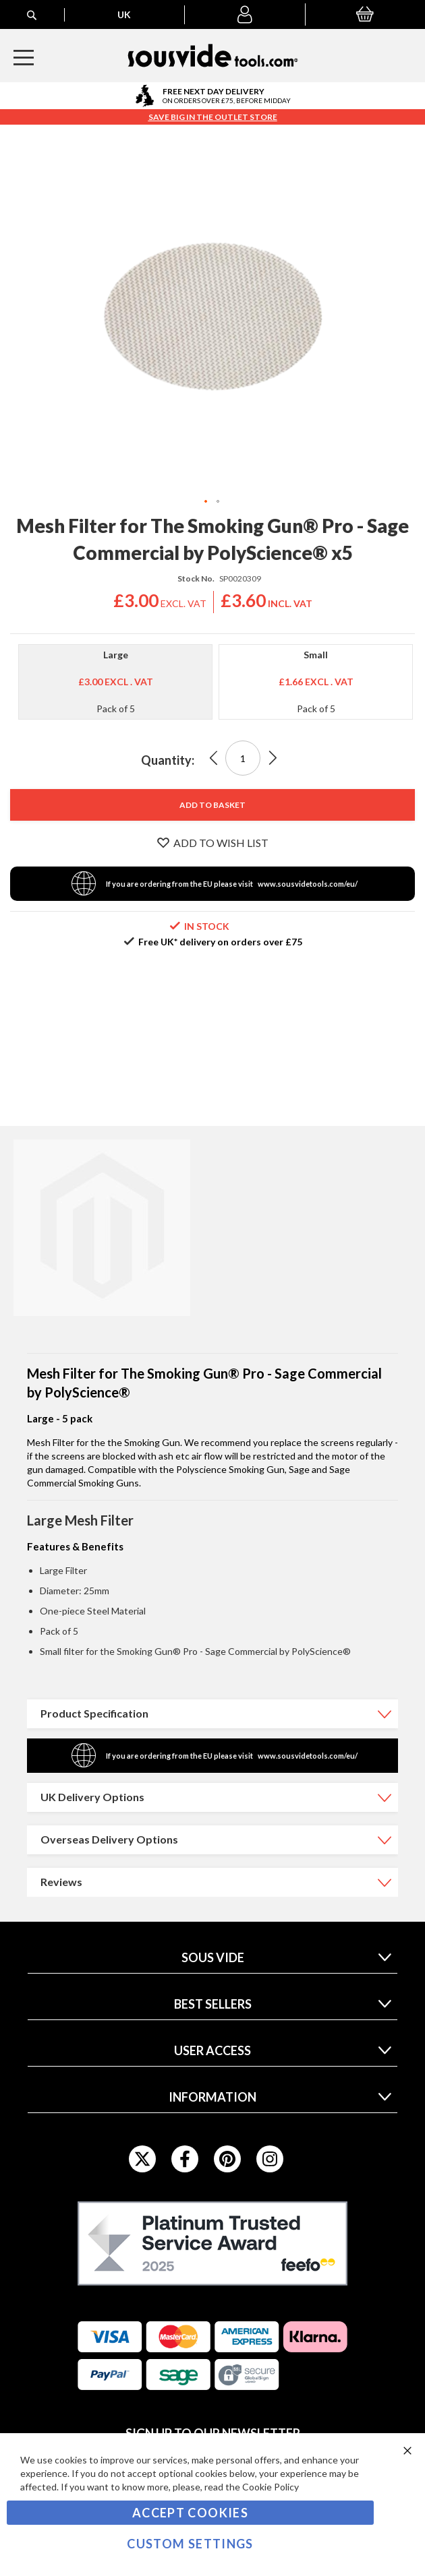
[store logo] (212, 55)
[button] (245, 14)
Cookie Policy (270, 2486)
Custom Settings (190, 2543)
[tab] (212, 1713)
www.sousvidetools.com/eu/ (308, 883)
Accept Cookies (190, 2512)
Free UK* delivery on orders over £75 (220, 941)
